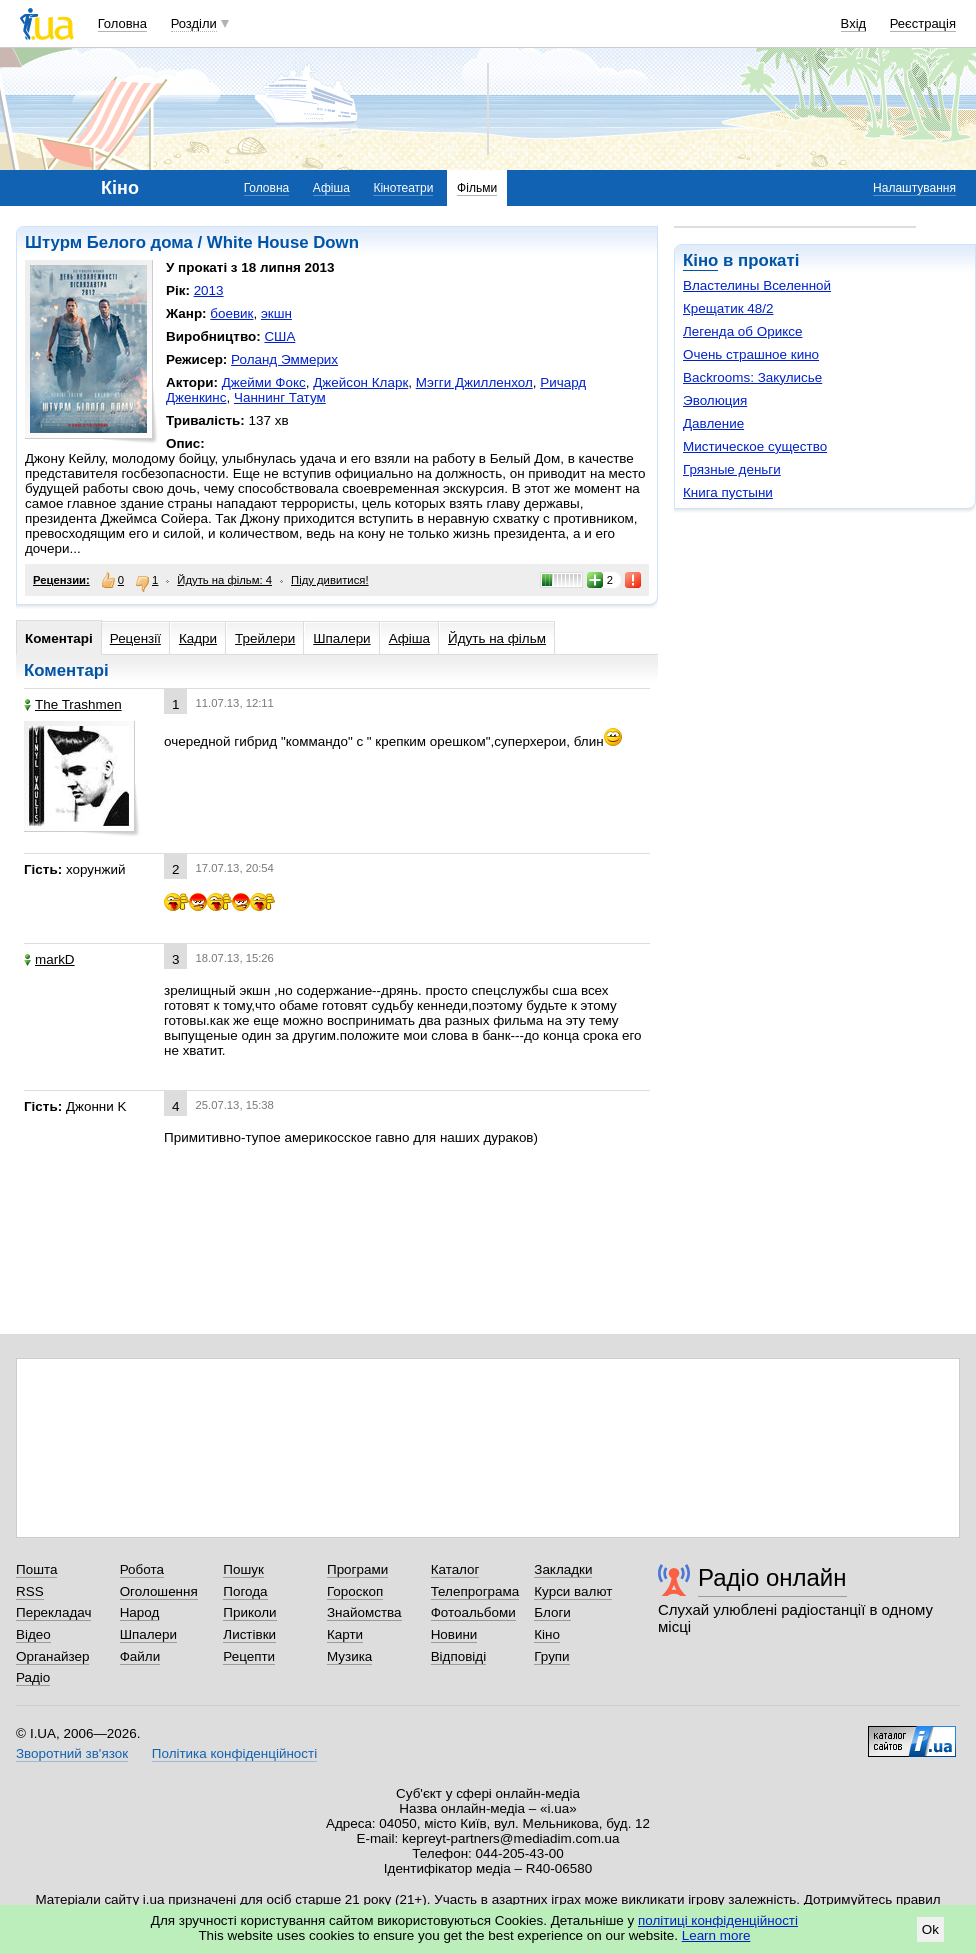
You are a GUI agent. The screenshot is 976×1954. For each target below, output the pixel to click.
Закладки (563, 1569)
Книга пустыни (728, 492)
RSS (30, 1591)
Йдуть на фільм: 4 (224, 580)
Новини (454, 1634)
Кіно (700, 260)
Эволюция (715, 400)
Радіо (33, 1677)
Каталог (455, 1569)
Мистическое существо (755, 446)
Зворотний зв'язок (72, 1753)
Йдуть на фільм (497, 638)
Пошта (36, 1569)
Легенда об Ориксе (742, 331)
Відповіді (459, 1656)
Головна (122, 23)
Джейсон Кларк (360, 382)
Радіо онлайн (772, 1577)
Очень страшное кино (751, 354)
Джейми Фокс (264, 382)
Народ (140, 1612)
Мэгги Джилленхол (474, 382)
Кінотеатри (403, 188)
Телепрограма (475, 1591)
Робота (142, 1569)
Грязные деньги (732, 469)
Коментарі (59, 638)
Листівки (249, 1634)
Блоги (552, 1612)
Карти (345, 1634)
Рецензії (135, 638)
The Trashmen (73, 704)
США (279, 336)
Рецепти (249, 1656)
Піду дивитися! (330, 580)
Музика (349, 1656)
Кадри (198, 638)
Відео (33, 1634)
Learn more (716, 1935)
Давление (713, 423)
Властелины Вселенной (757, 285)
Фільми (477, 188)
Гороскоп (355, 1591)
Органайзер (52, 1656)
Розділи (194, 23)
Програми (357, 1569)
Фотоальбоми (473, 1612)
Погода (245, 1591)
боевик (231, 313)
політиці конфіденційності (718, 1920)
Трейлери (265, 638)
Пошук (243, 1569)
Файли (140, 1656)
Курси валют (573, 1591)
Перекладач (53, 1612)
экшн (276, 313)
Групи (551, 1656)
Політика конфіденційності (234, 1753)
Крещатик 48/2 (728, 308)
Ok (930, 1929)
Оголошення (159, 1591)
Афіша (331, 188)
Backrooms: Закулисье (752, 377)
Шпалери (341, 638)
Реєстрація (923, 23)
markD (49, 959)
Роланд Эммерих (284, 359)
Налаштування (914, 188)
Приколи (249, 1612)
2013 (209, 290)
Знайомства (364, 1612)
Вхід (854, 23)
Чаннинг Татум (280, 397)
